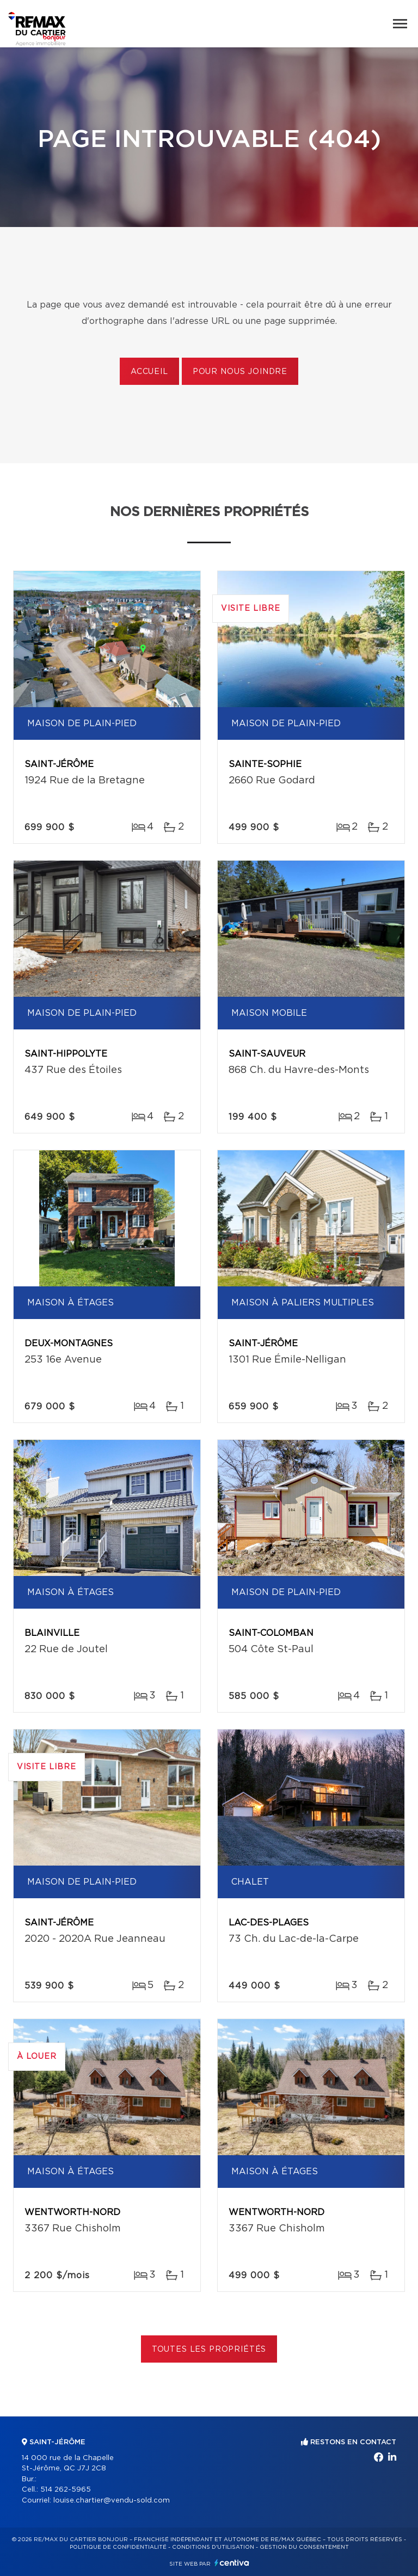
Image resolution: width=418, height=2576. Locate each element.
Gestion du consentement (304, 2547)
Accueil (149, 372)
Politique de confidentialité (118, 2547)
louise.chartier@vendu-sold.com (111, 2500)
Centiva (231, 2562)
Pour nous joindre (240, 372)
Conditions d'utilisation (213, 2547)
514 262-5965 (65, 2489)
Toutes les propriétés (209, 2349)
